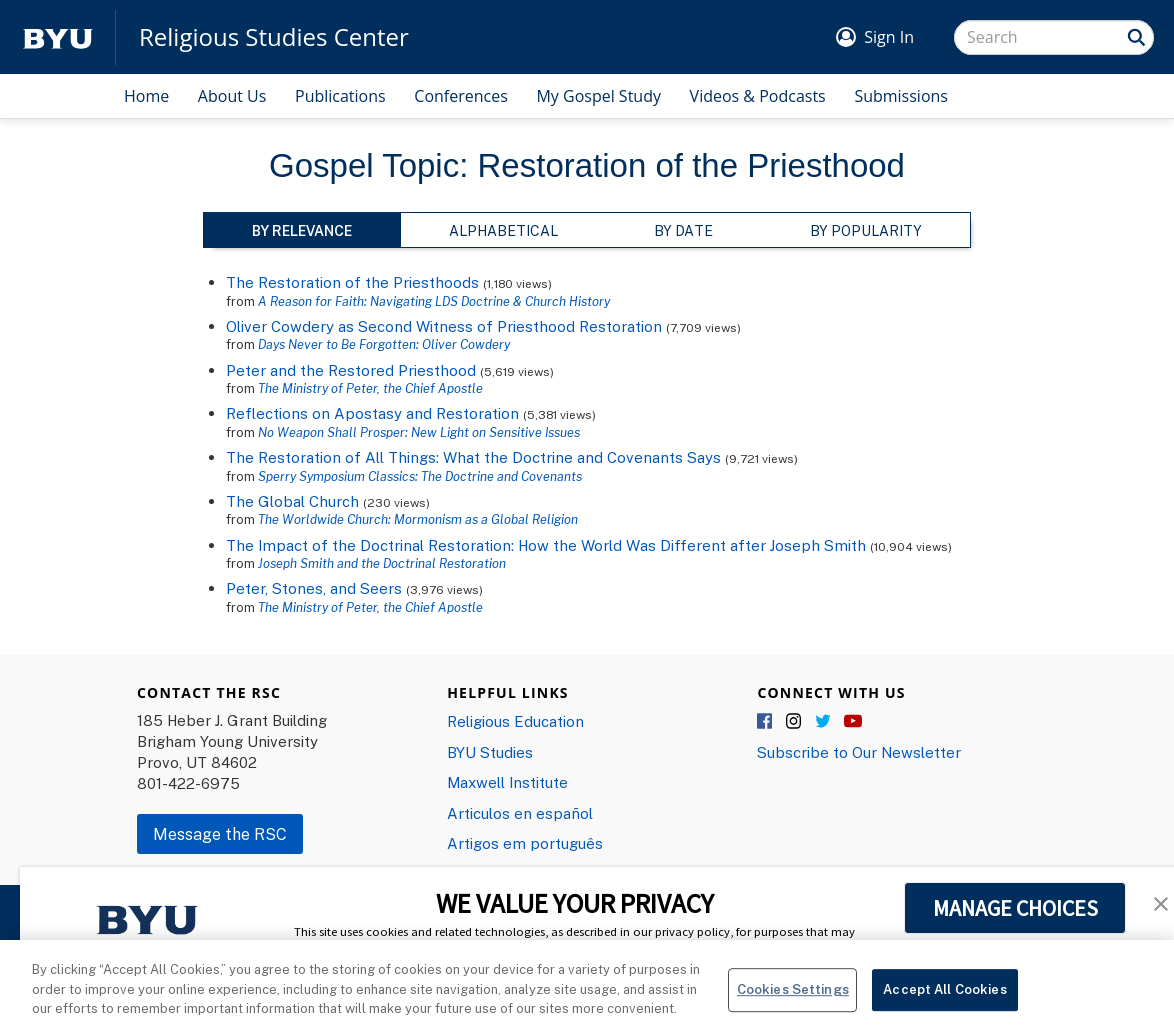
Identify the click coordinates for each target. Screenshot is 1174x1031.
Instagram (795, 722)
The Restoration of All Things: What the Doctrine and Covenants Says (475, 457)
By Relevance (302, 230)
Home (146, 96)
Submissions (901, 96)
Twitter (824, 722)
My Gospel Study (598, 96)
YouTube (853, 722)
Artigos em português (525, 843)
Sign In (889, 37)
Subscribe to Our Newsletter (859, 752)
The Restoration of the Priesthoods (352, 282)
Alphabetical (503, 230)
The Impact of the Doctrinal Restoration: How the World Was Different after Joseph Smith (546, 545)
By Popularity (866, 230)
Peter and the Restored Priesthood (351, 370)
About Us (232, 96)
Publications (340, 96)
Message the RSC (220, 834)
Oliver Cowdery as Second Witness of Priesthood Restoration (444, 326)
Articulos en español (520, 813)
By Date (683, 230)
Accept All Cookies (944, 1003)
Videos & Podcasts (758, 96)
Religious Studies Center (274, 37)
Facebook (766, 722)
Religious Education (515, 721)
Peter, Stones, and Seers (314, 588)
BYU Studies (490, 752)
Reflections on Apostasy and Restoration (372, 413)
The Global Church (292, 501)
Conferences (461, 96)
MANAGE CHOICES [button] (1015, 908)
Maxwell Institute (507, 782)
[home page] (58, 37)
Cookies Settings (793, 1003)
